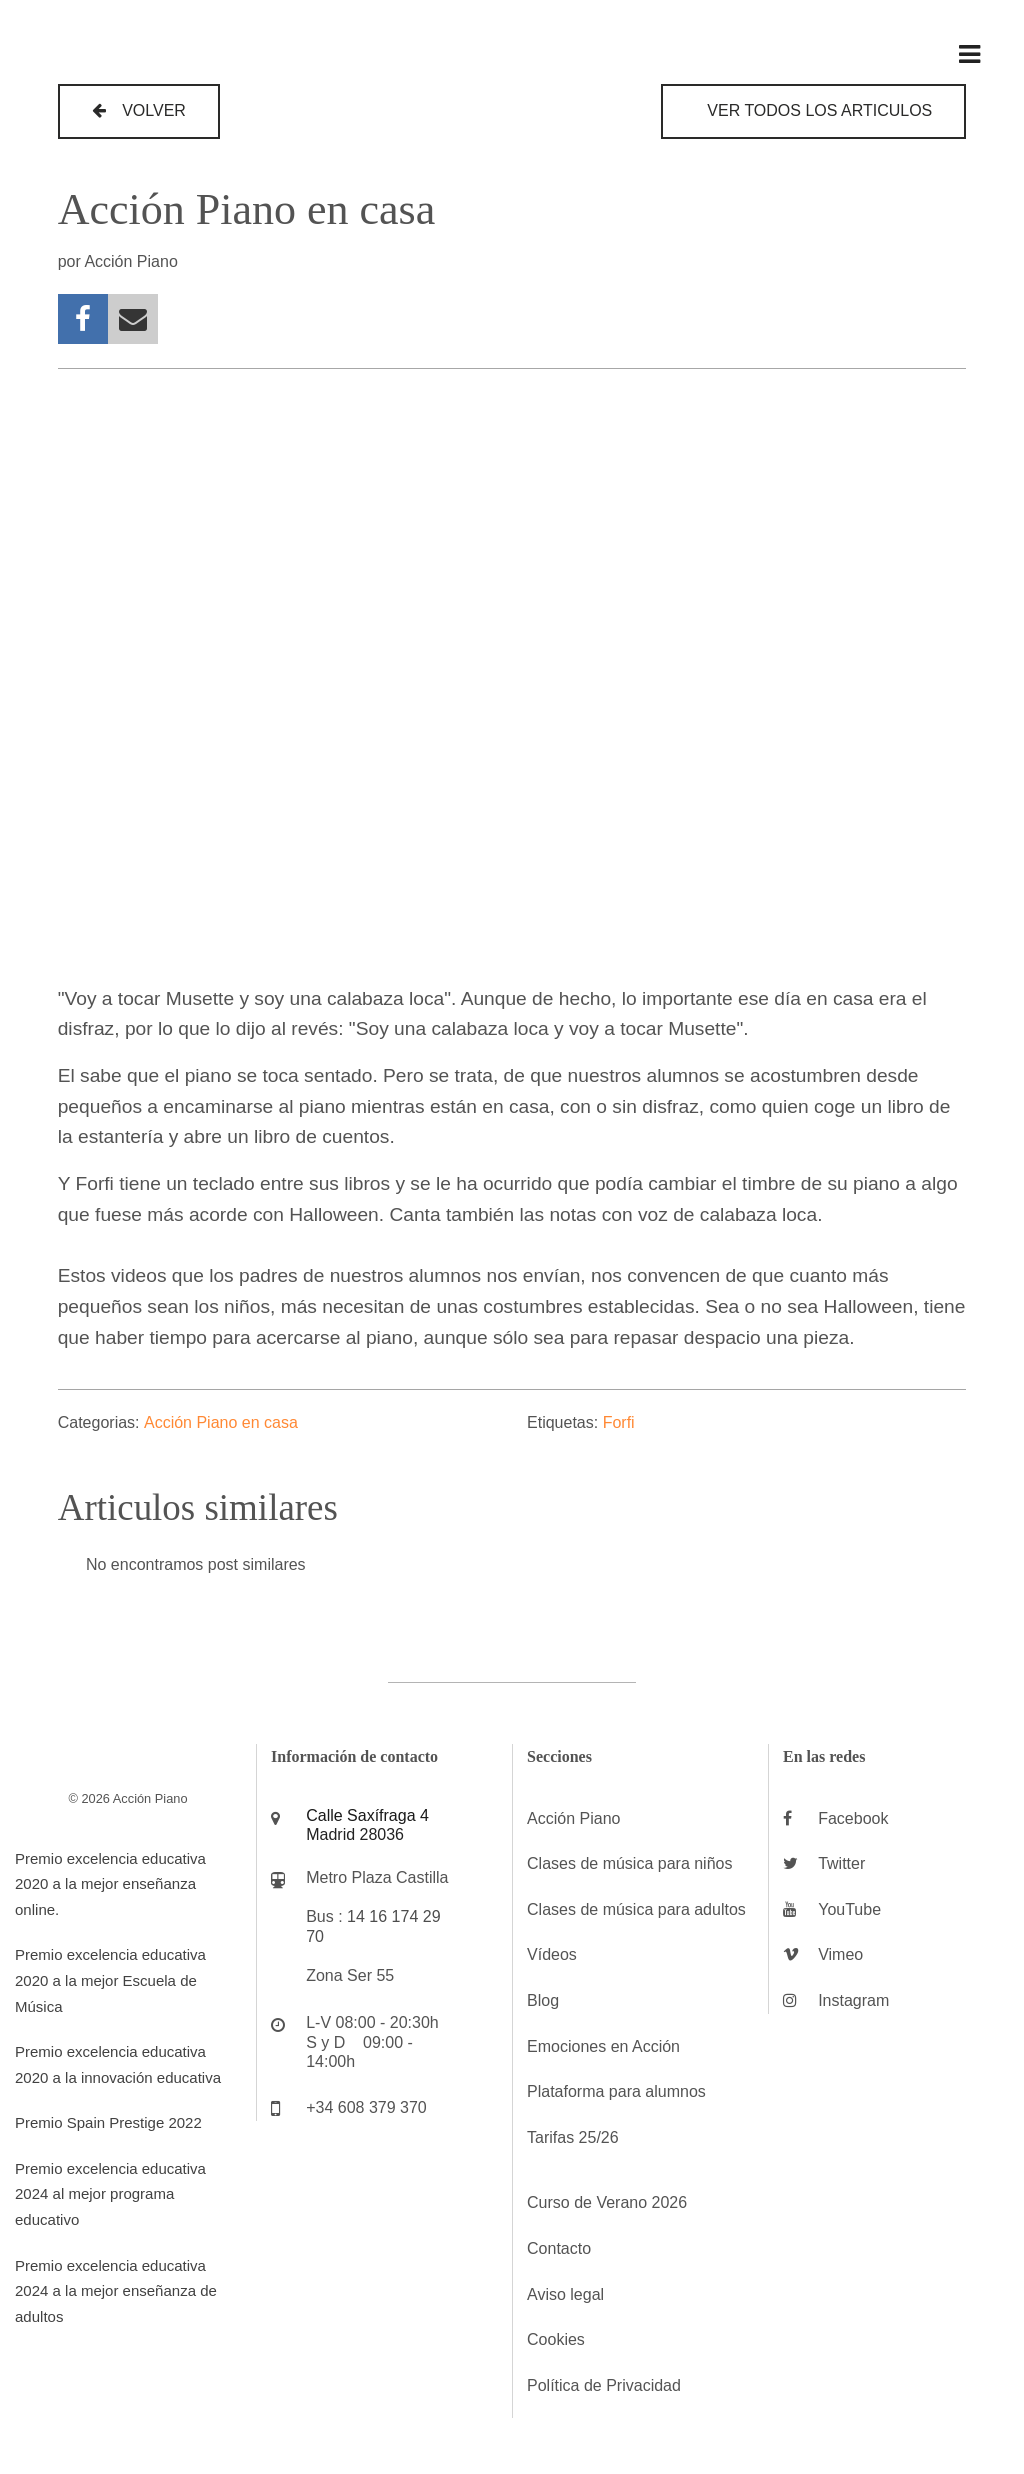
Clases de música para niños (629, 1863)
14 (356, 1916)
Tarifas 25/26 (573, 2137)
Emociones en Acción (603, 2046)
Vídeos (552, 1954)
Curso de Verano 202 (602, 2202)
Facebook (853, 1818)
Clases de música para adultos (636, 1909)
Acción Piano (573, 1818)
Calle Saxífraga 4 (367, 1815)
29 (432, 1916)
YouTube (849, 1909)
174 (405, 1916)
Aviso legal (565, 2294)
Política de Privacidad (604, 2385)
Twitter (841, 1863)
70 (315, 1936)
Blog (543, 2000)
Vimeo (840, 1954)
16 (378, 1916)
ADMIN (49, 2361)
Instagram (853, 2000)
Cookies (556, 2339)
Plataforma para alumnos (616, 2091)
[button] (139, 111)
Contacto (559, 2248)
